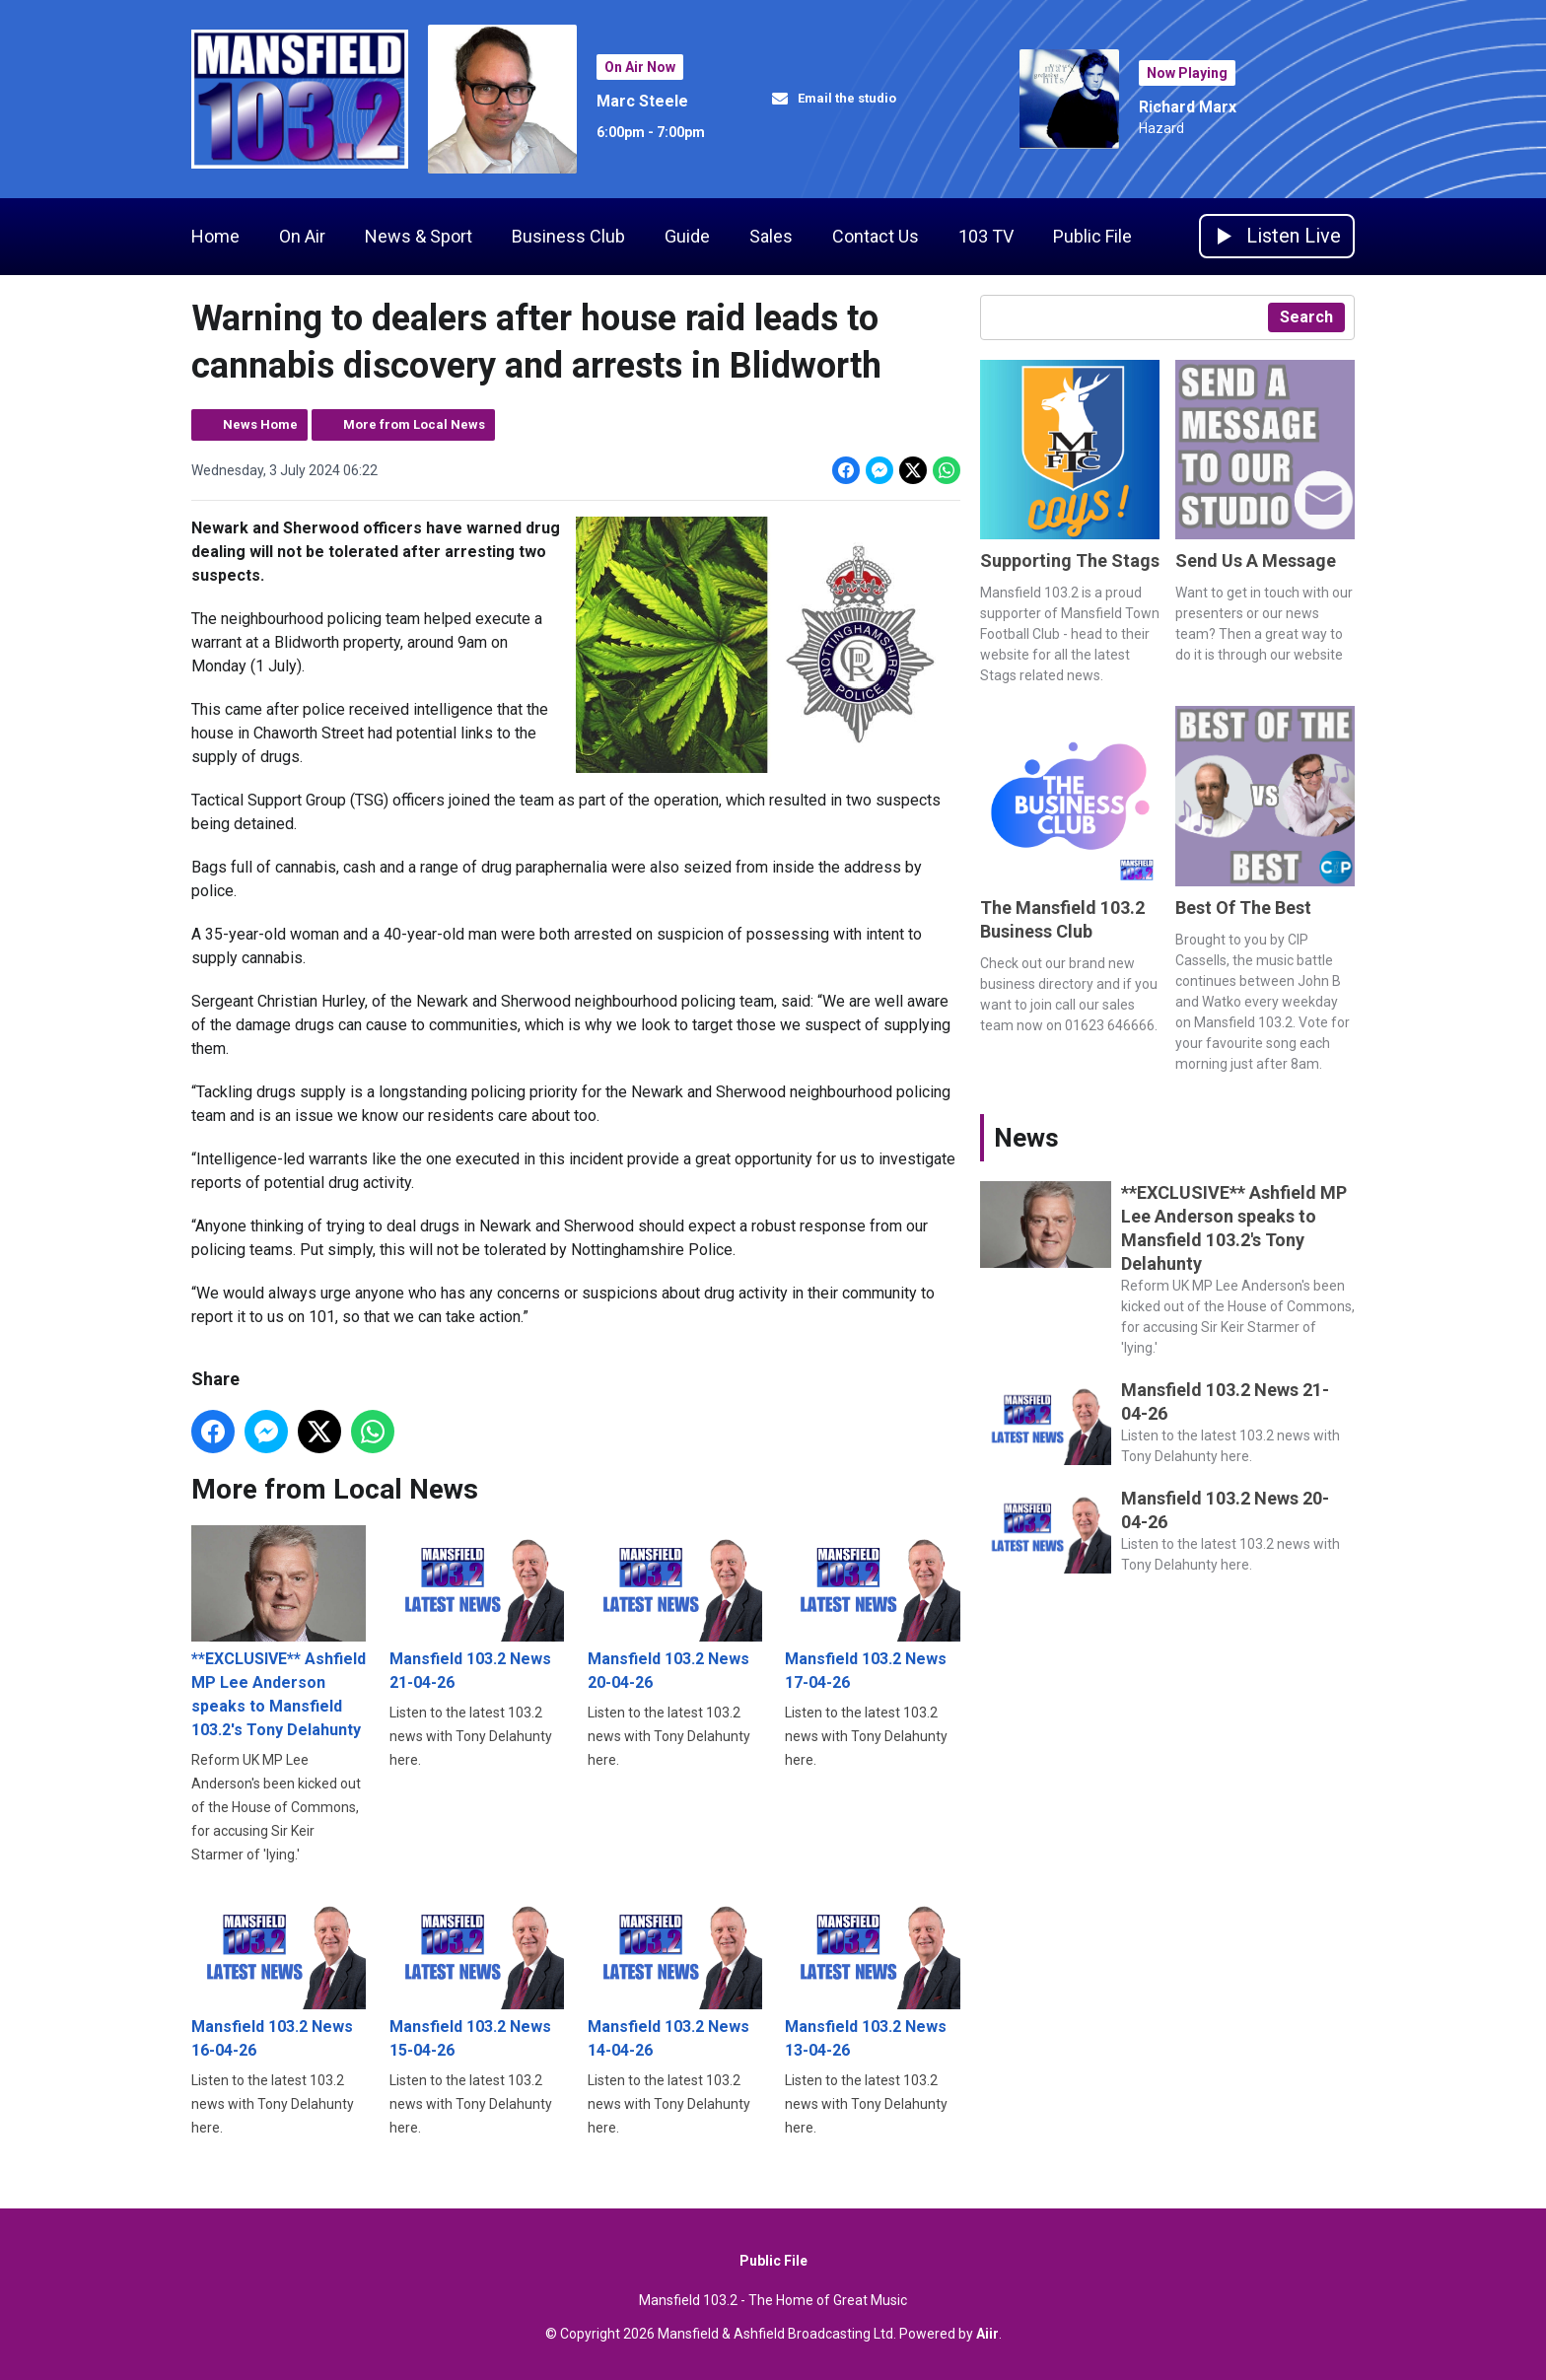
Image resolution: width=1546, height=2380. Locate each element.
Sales (771, 236)
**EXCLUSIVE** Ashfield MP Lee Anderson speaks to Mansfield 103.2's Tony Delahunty (278, 1632)
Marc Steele (642, 101)
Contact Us (875, 236)
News (1026, 1138)
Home (215, 236)
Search (1306, 317)
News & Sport (418, 236)
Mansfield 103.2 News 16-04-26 (278, 1975)
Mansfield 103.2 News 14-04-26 (675, 1975)
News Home (260, 424)
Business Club (568, 236)
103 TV (986, 236)
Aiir (987, 2334)
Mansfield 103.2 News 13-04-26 (872, 1975)
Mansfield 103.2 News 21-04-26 (476, 1608)
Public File (1092, 236)
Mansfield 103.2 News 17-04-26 (872, 1608)
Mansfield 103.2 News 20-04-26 (675, 1608)
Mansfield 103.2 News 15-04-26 (476, 1975)
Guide (687, 236)
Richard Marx (1187, 107)
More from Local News (414, 424)
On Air (302, 236)
